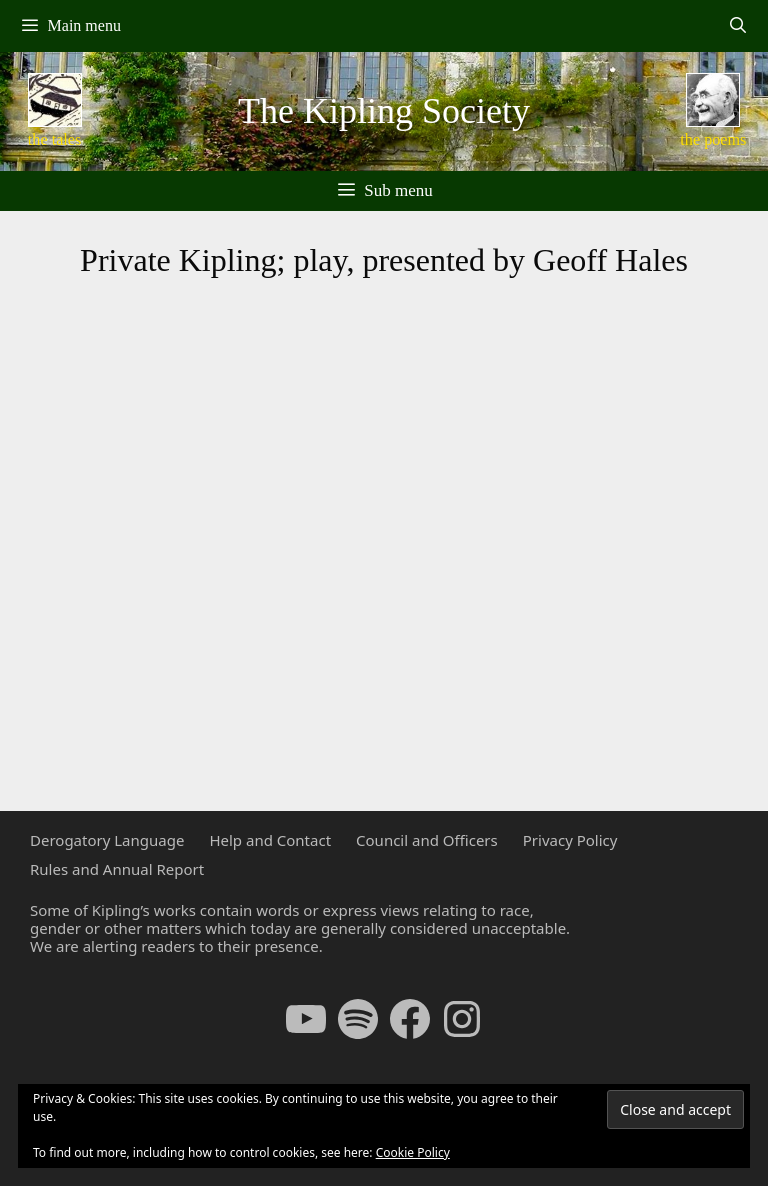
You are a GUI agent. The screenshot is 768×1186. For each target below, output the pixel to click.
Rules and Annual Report (117, 869)
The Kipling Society (384, 111)
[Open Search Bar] (737, 26)
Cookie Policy (413, 1152)
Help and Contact (270, 840)
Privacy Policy (570, 840)
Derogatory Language (107, 840)
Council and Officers (427, 840)
